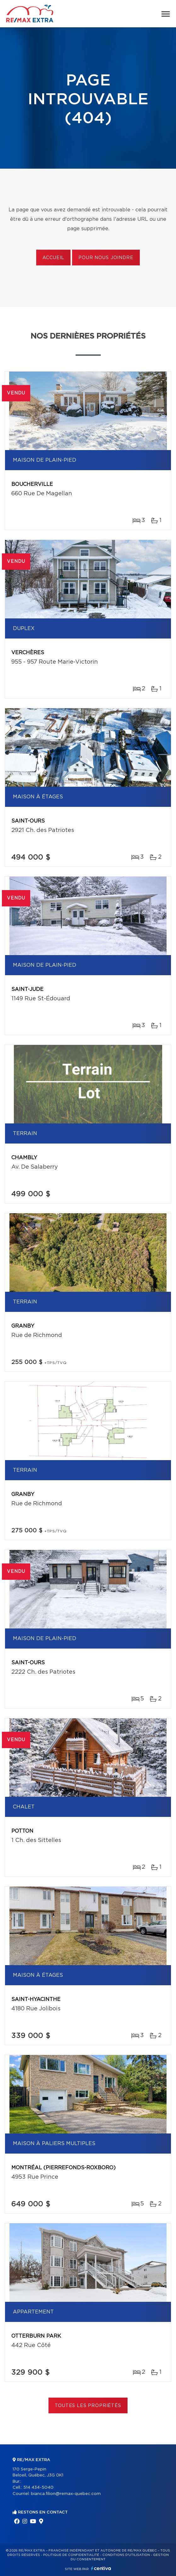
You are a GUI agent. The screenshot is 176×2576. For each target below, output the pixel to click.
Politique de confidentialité (71, 2555)
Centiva (101, 2568)
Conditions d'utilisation (126, 2555)
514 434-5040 (38, 2488)
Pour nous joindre (105, 258)
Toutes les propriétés (88, 2406)
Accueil (53, 258)
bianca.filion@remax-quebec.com (66, 2494)
